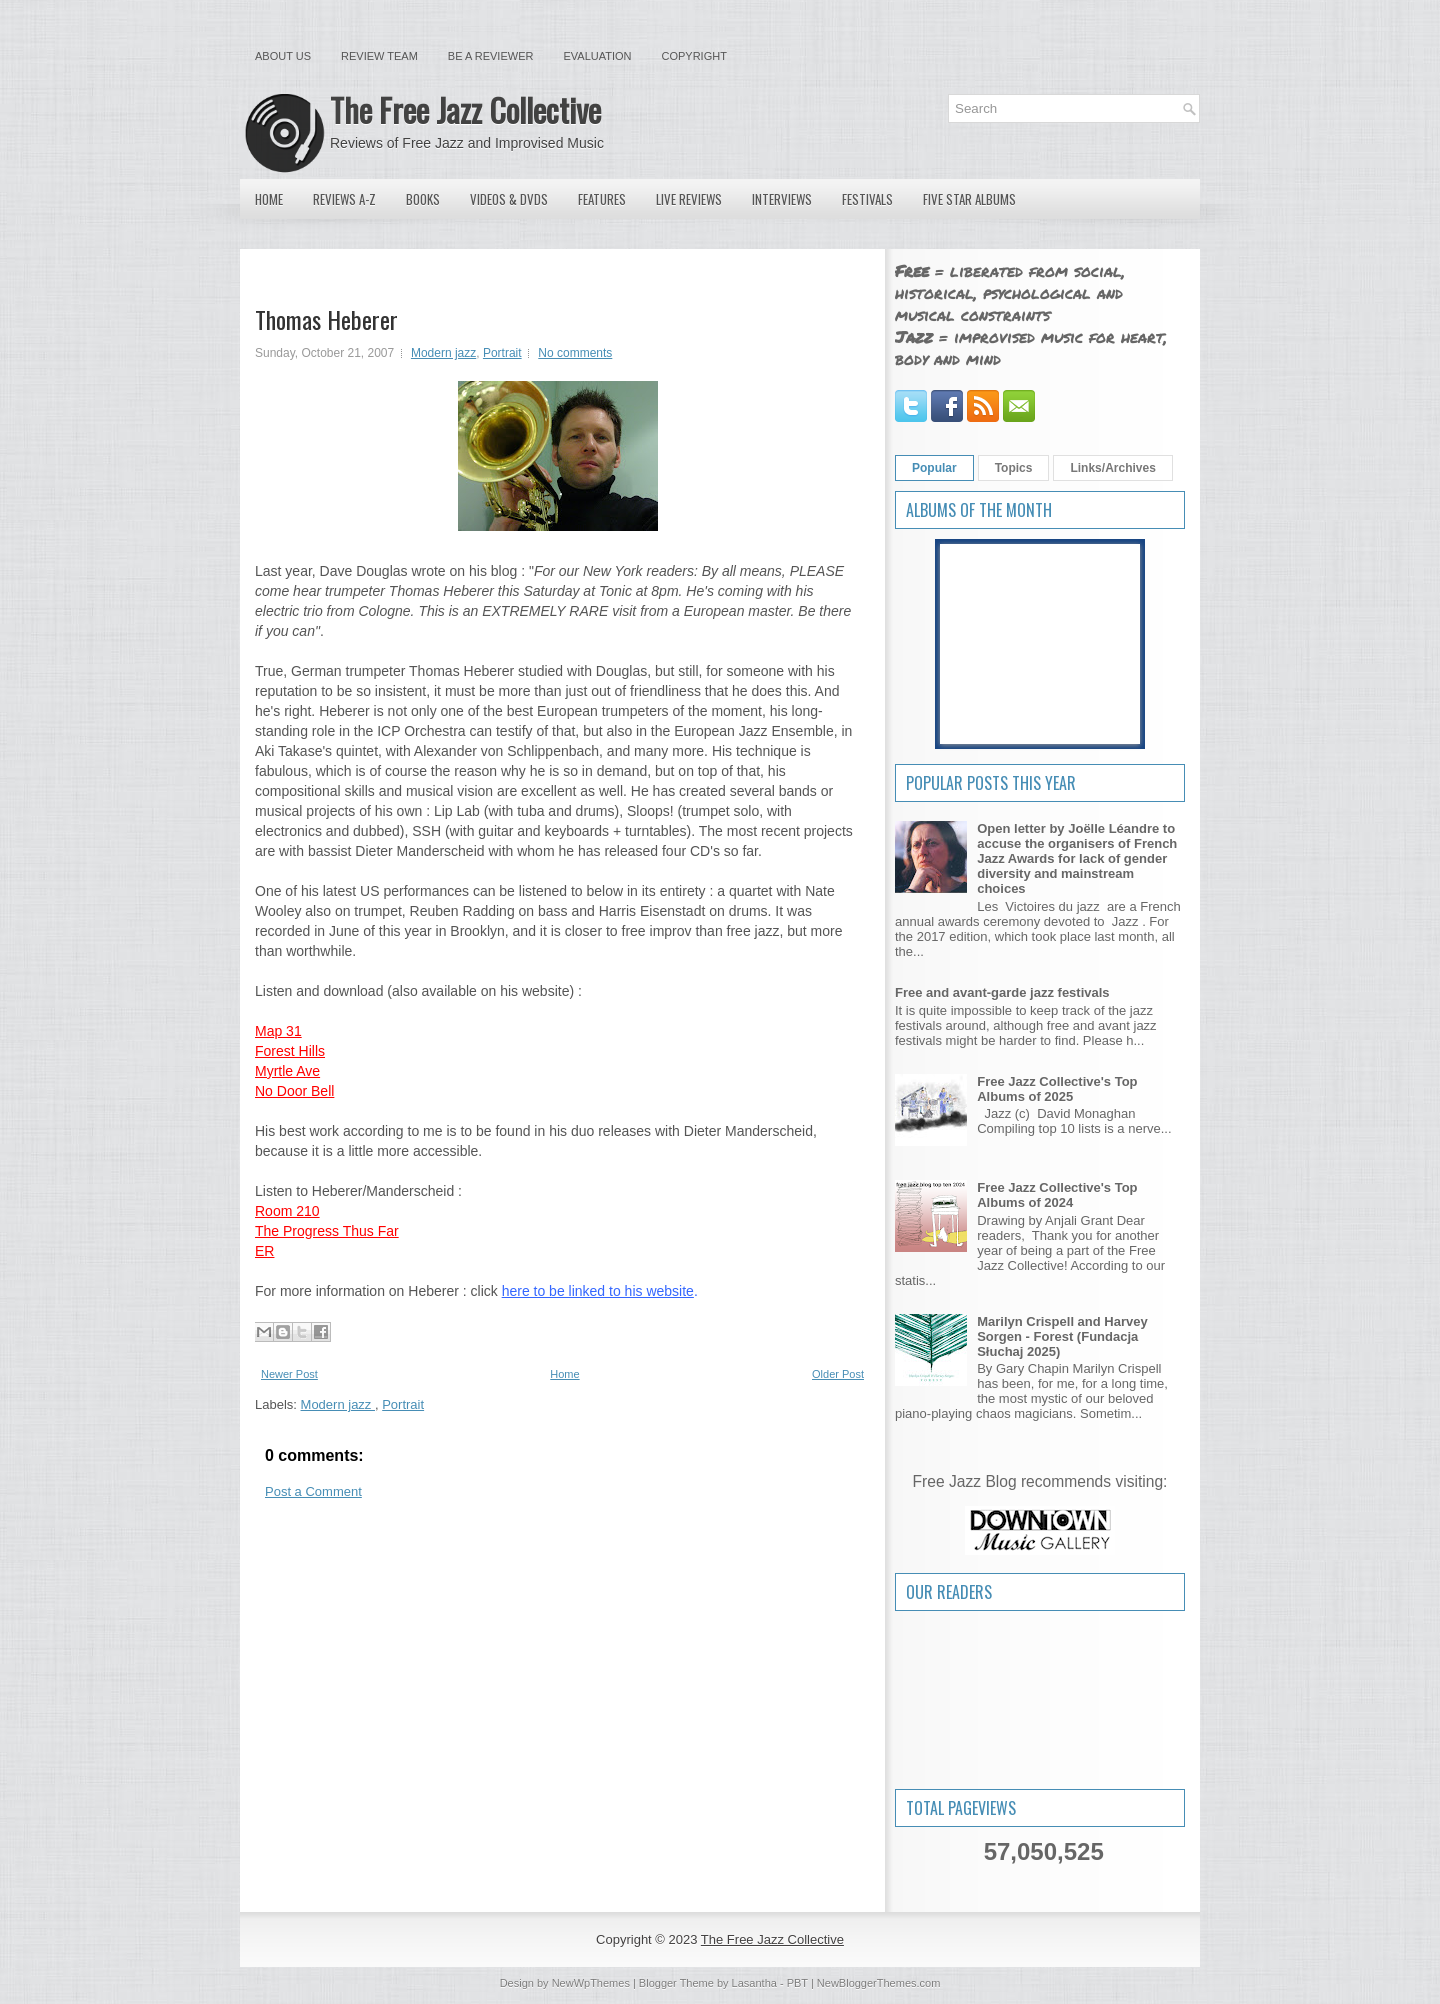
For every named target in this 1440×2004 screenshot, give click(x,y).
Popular (934, 468)
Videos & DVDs (509, 199)
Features (602, 199)
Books (423, 199)
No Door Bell (294, 1091)
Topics (1014, 468)
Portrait (502, 353)
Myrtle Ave (287, 1071)
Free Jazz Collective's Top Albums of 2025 (1057, 1089)
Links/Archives (1112, 468)
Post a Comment (313, 1491)
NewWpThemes (591, 1983)
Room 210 (287, 1211)
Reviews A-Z (344, 199)
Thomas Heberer (326, 319)
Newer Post (289, 1374)
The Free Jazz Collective (465, 109)
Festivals (867, 199)
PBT (797, 1983)
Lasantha (754, 1983)
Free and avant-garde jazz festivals (1002, 992)
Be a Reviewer (491, 56)
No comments (575, 353)
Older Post (838, 1374)
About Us (283, 56)
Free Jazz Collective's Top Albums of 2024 (1057, 1195)
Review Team (379, 56)
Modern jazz (443, 353)
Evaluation (597, 56)
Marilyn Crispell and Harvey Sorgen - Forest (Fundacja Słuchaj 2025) (1062, 1336)
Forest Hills (290, 1051)
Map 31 (278, 1031)
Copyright (694, 56)
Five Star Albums (969, 199)
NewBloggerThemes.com (879, 1983)
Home (269, 199)
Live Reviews (689, 199)
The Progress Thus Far (327, 1231)
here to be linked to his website (598, 1291)
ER (264, 1251)
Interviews (782, 199)
